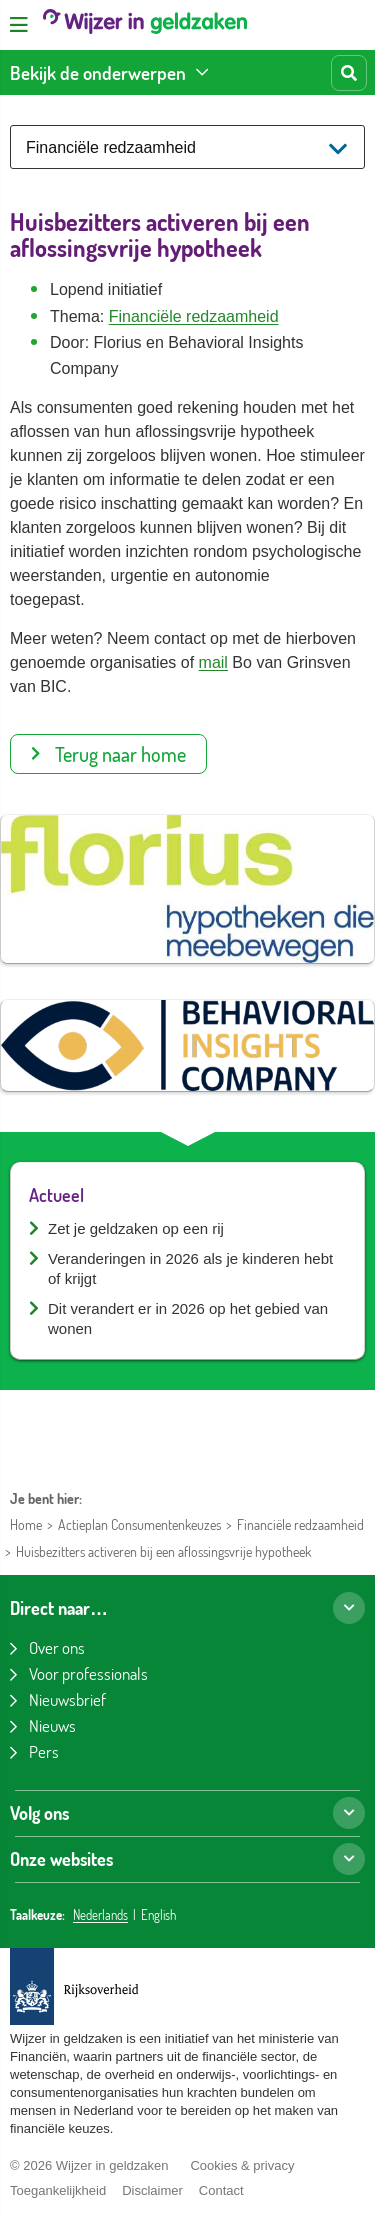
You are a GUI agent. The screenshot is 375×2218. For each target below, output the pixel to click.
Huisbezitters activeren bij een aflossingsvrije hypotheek (163, 1551)
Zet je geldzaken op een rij (136, 1228)
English (158, 1915)
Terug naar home (108, 754)
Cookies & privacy (242, 2165)
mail (213, 662)
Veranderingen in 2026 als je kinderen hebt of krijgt (190, 1268)
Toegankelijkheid (58, 2190)
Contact (221, 2190)
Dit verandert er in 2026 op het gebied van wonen (188, 1318)
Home (26, 1524)
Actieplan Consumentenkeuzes (139, 1524)
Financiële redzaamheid (194, 316)
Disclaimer (152, 2190)
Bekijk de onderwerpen (98, 72)
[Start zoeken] (349, 73)
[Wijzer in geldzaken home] (145, 24)
